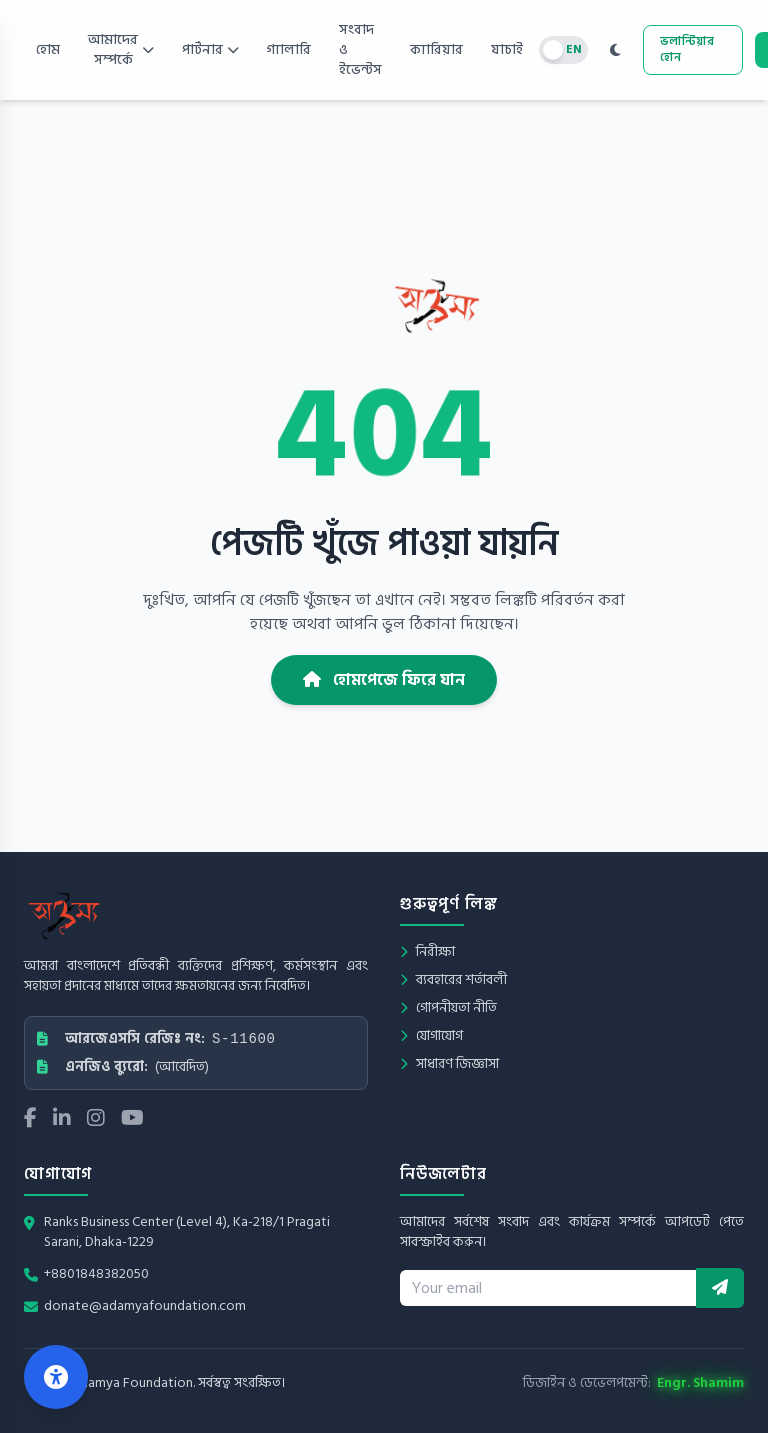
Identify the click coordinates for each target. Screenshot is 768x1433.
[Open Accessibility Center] (56, 1377)
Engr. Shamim (700, 1382)
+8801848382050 (96, 1274)
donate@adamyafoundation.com (145, 1306)
